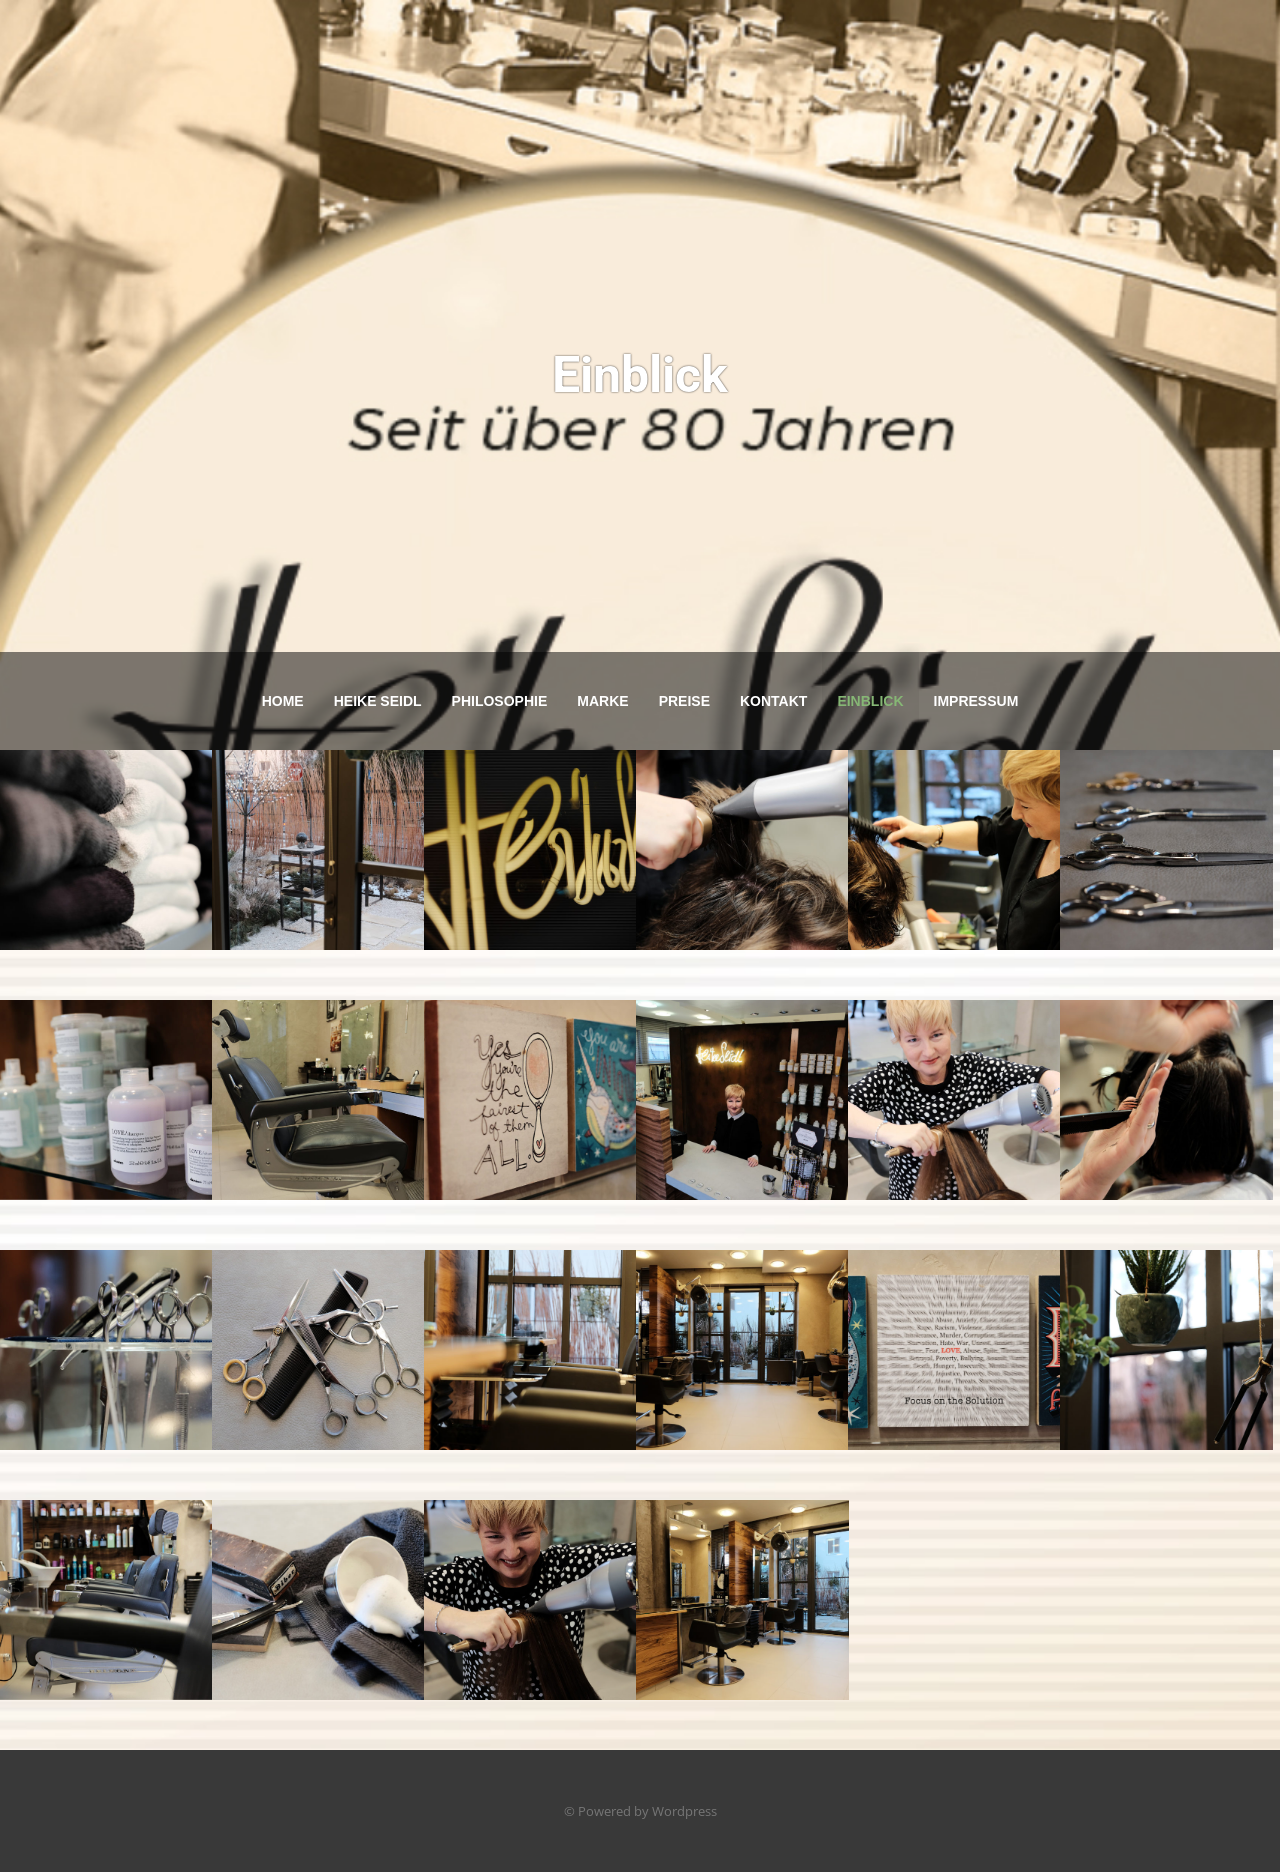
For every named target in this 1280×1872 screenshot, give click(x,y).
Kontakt (773, 701)
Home (283, 701)
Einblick (870, 701)
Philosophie (500, 701)
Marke (602, 701)
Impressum (976, 701)
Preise (684, 701)
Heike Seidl (378, 701)
